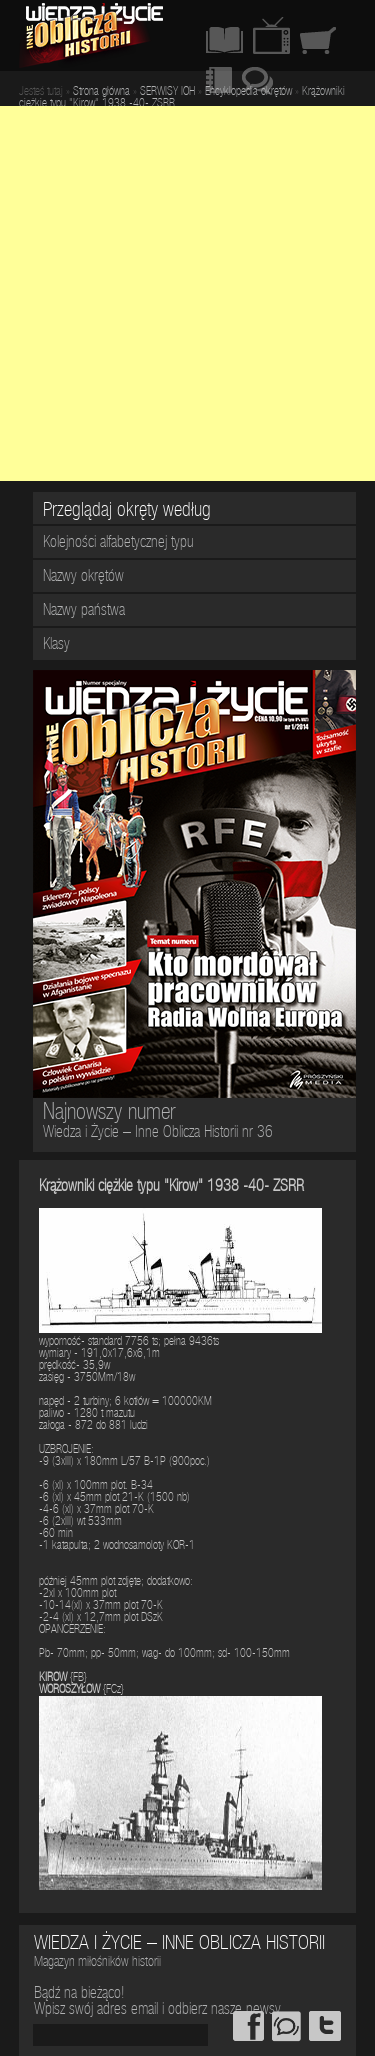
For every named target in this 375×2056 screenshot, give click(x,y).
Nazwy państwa (84, 612)
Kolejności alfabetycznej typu (118, 544)
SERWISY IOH (167, 92)
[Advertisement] (187, 293)
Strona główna (101, 92)
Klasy (56, 646)
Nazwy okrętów (83, 578)
